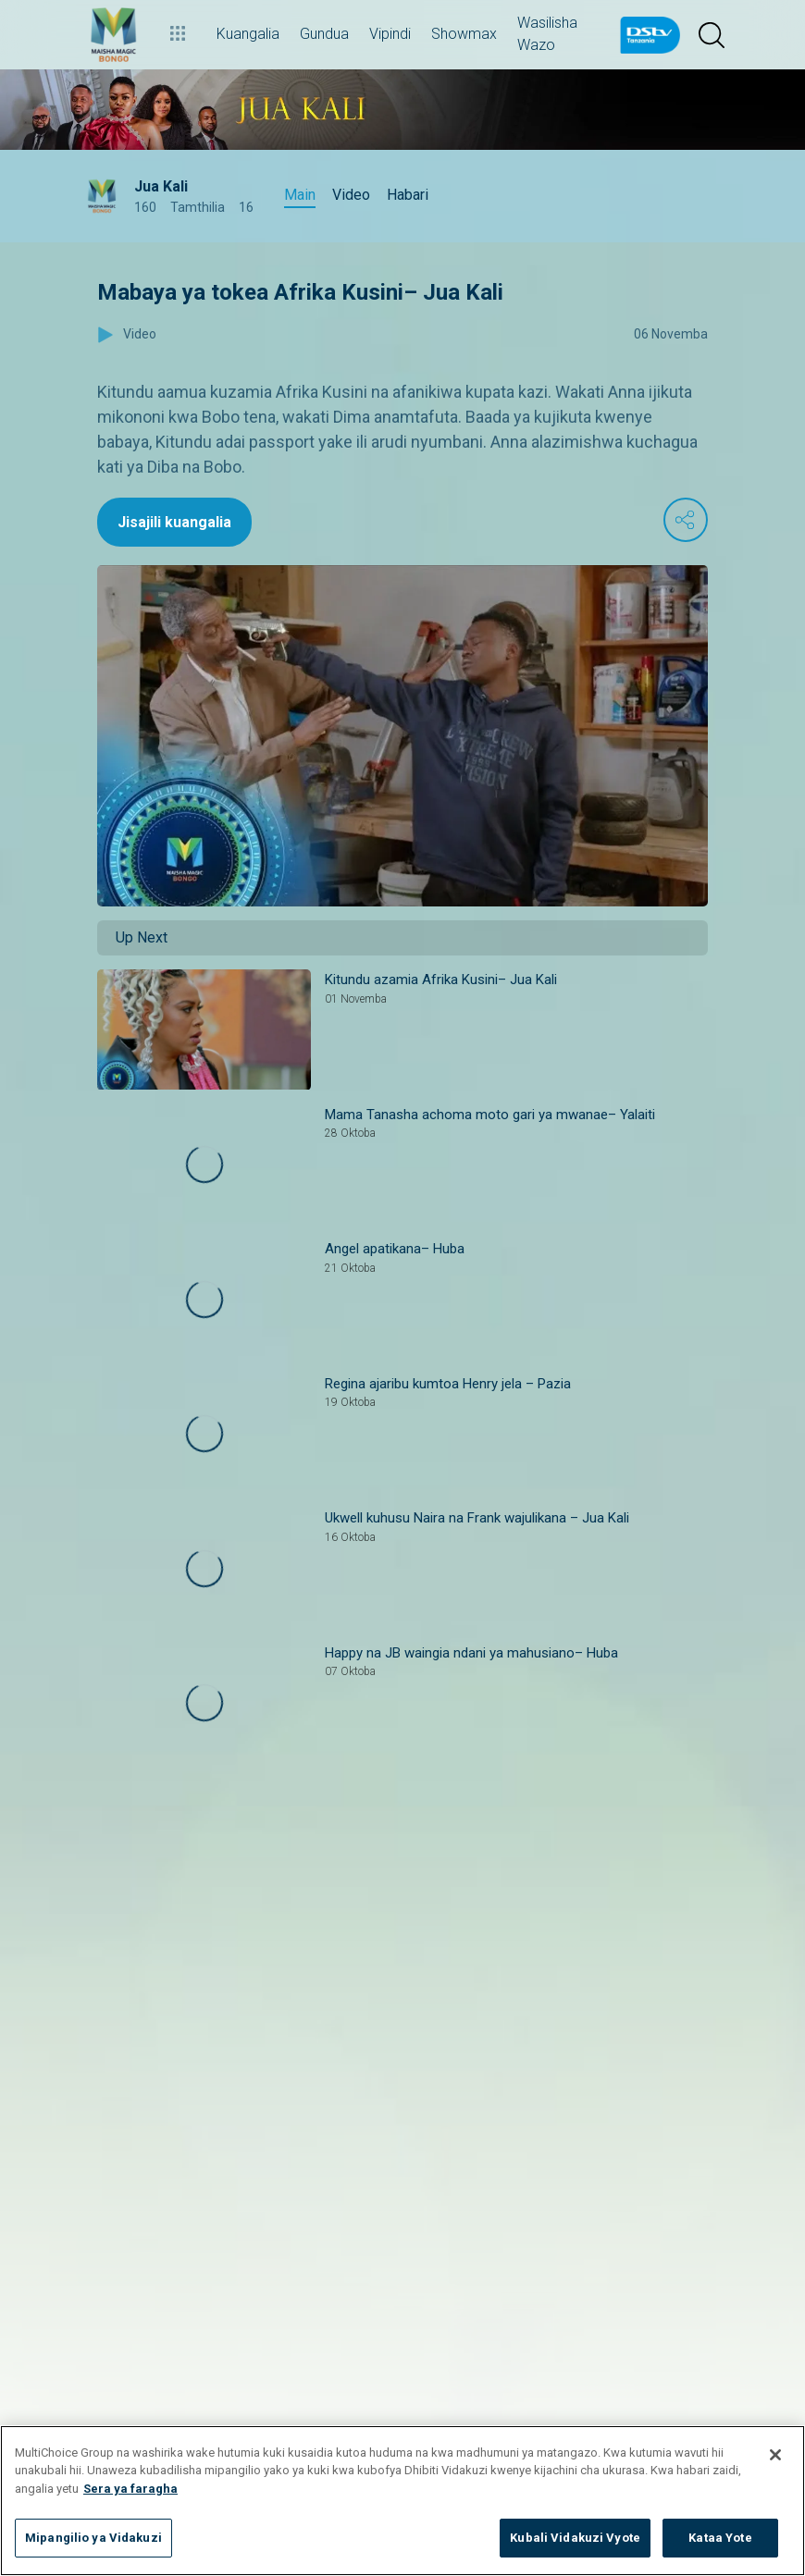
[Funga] (775, 2454)
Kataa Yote (719, 2538)
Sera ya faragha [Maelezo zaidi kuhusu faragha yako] (130, 2489)
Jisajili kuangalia (174, 522)
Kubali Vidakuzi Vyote (575, 2538)
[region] (402, 2500)
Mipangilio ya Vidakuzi (93, 2538)
